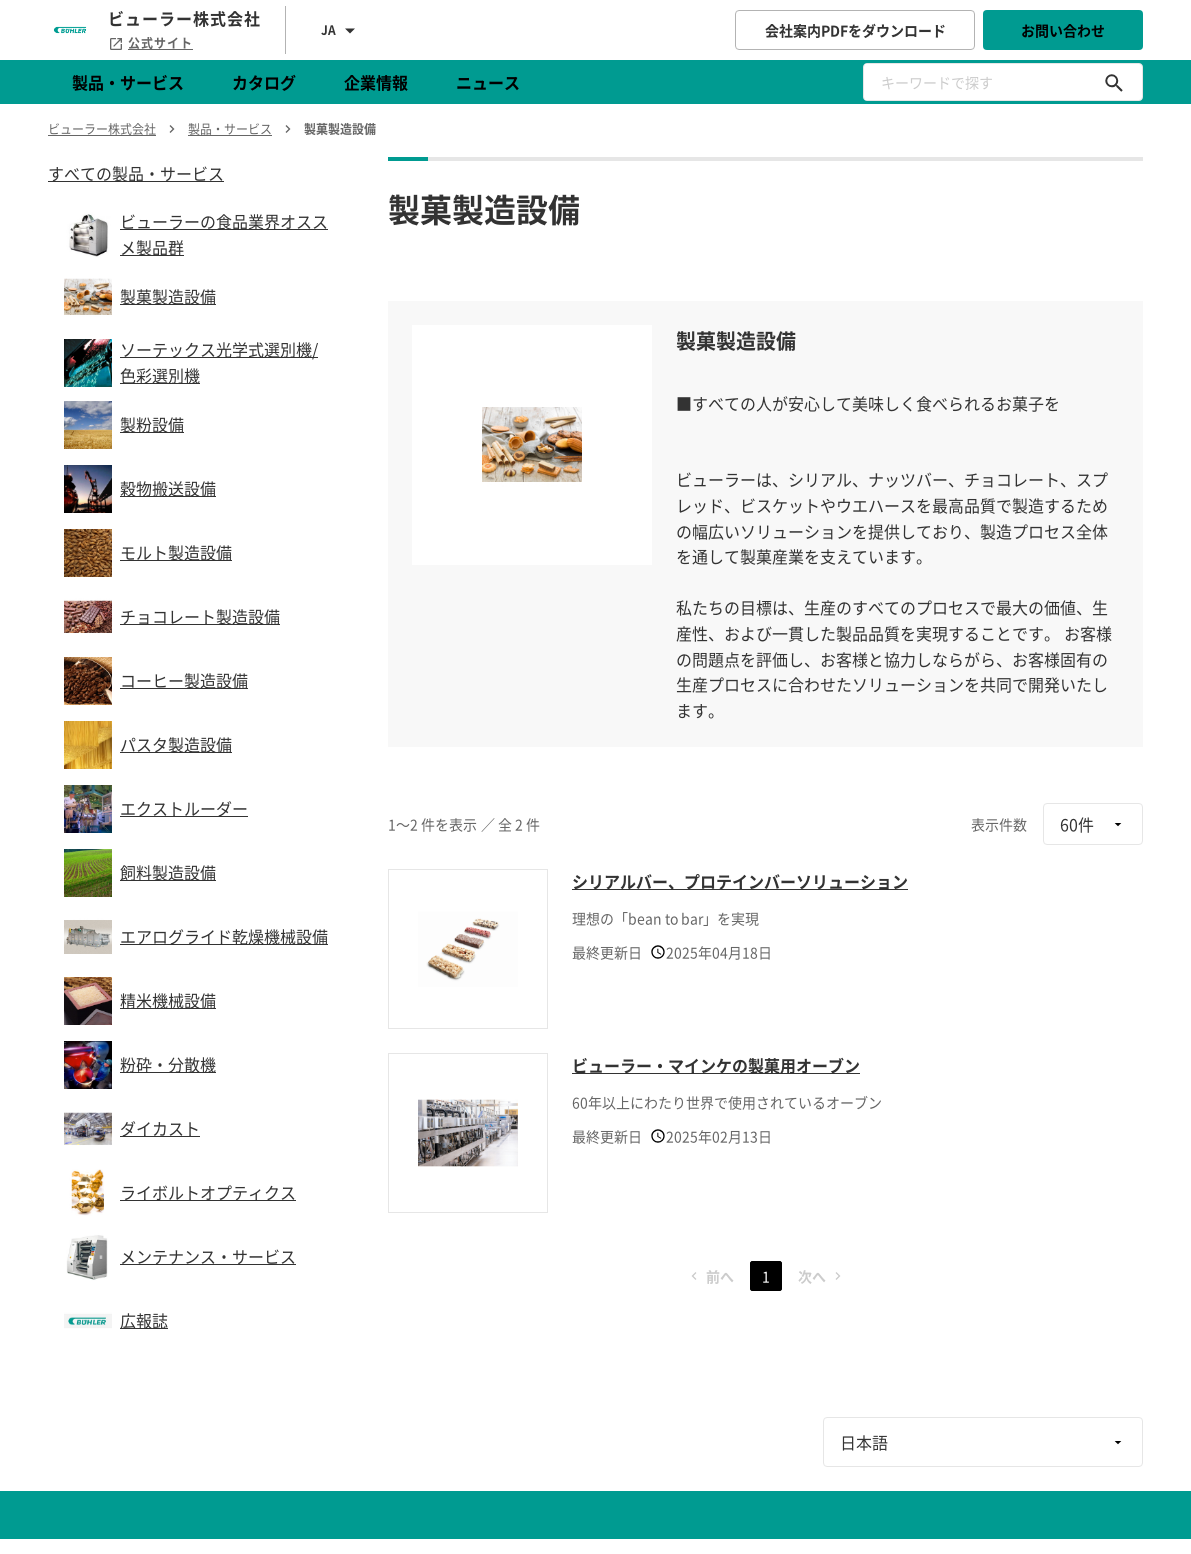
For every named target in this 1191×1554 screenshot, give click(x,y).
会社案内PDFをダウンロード (855, 30)
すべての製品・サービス (136, 173)
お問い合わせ (1063, 30)
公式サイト (150, 43)
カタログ (264, 82)
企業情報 (376, 82)
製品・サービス (128, 82)
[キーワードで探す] (1114, 82)
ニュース (488, 82)
